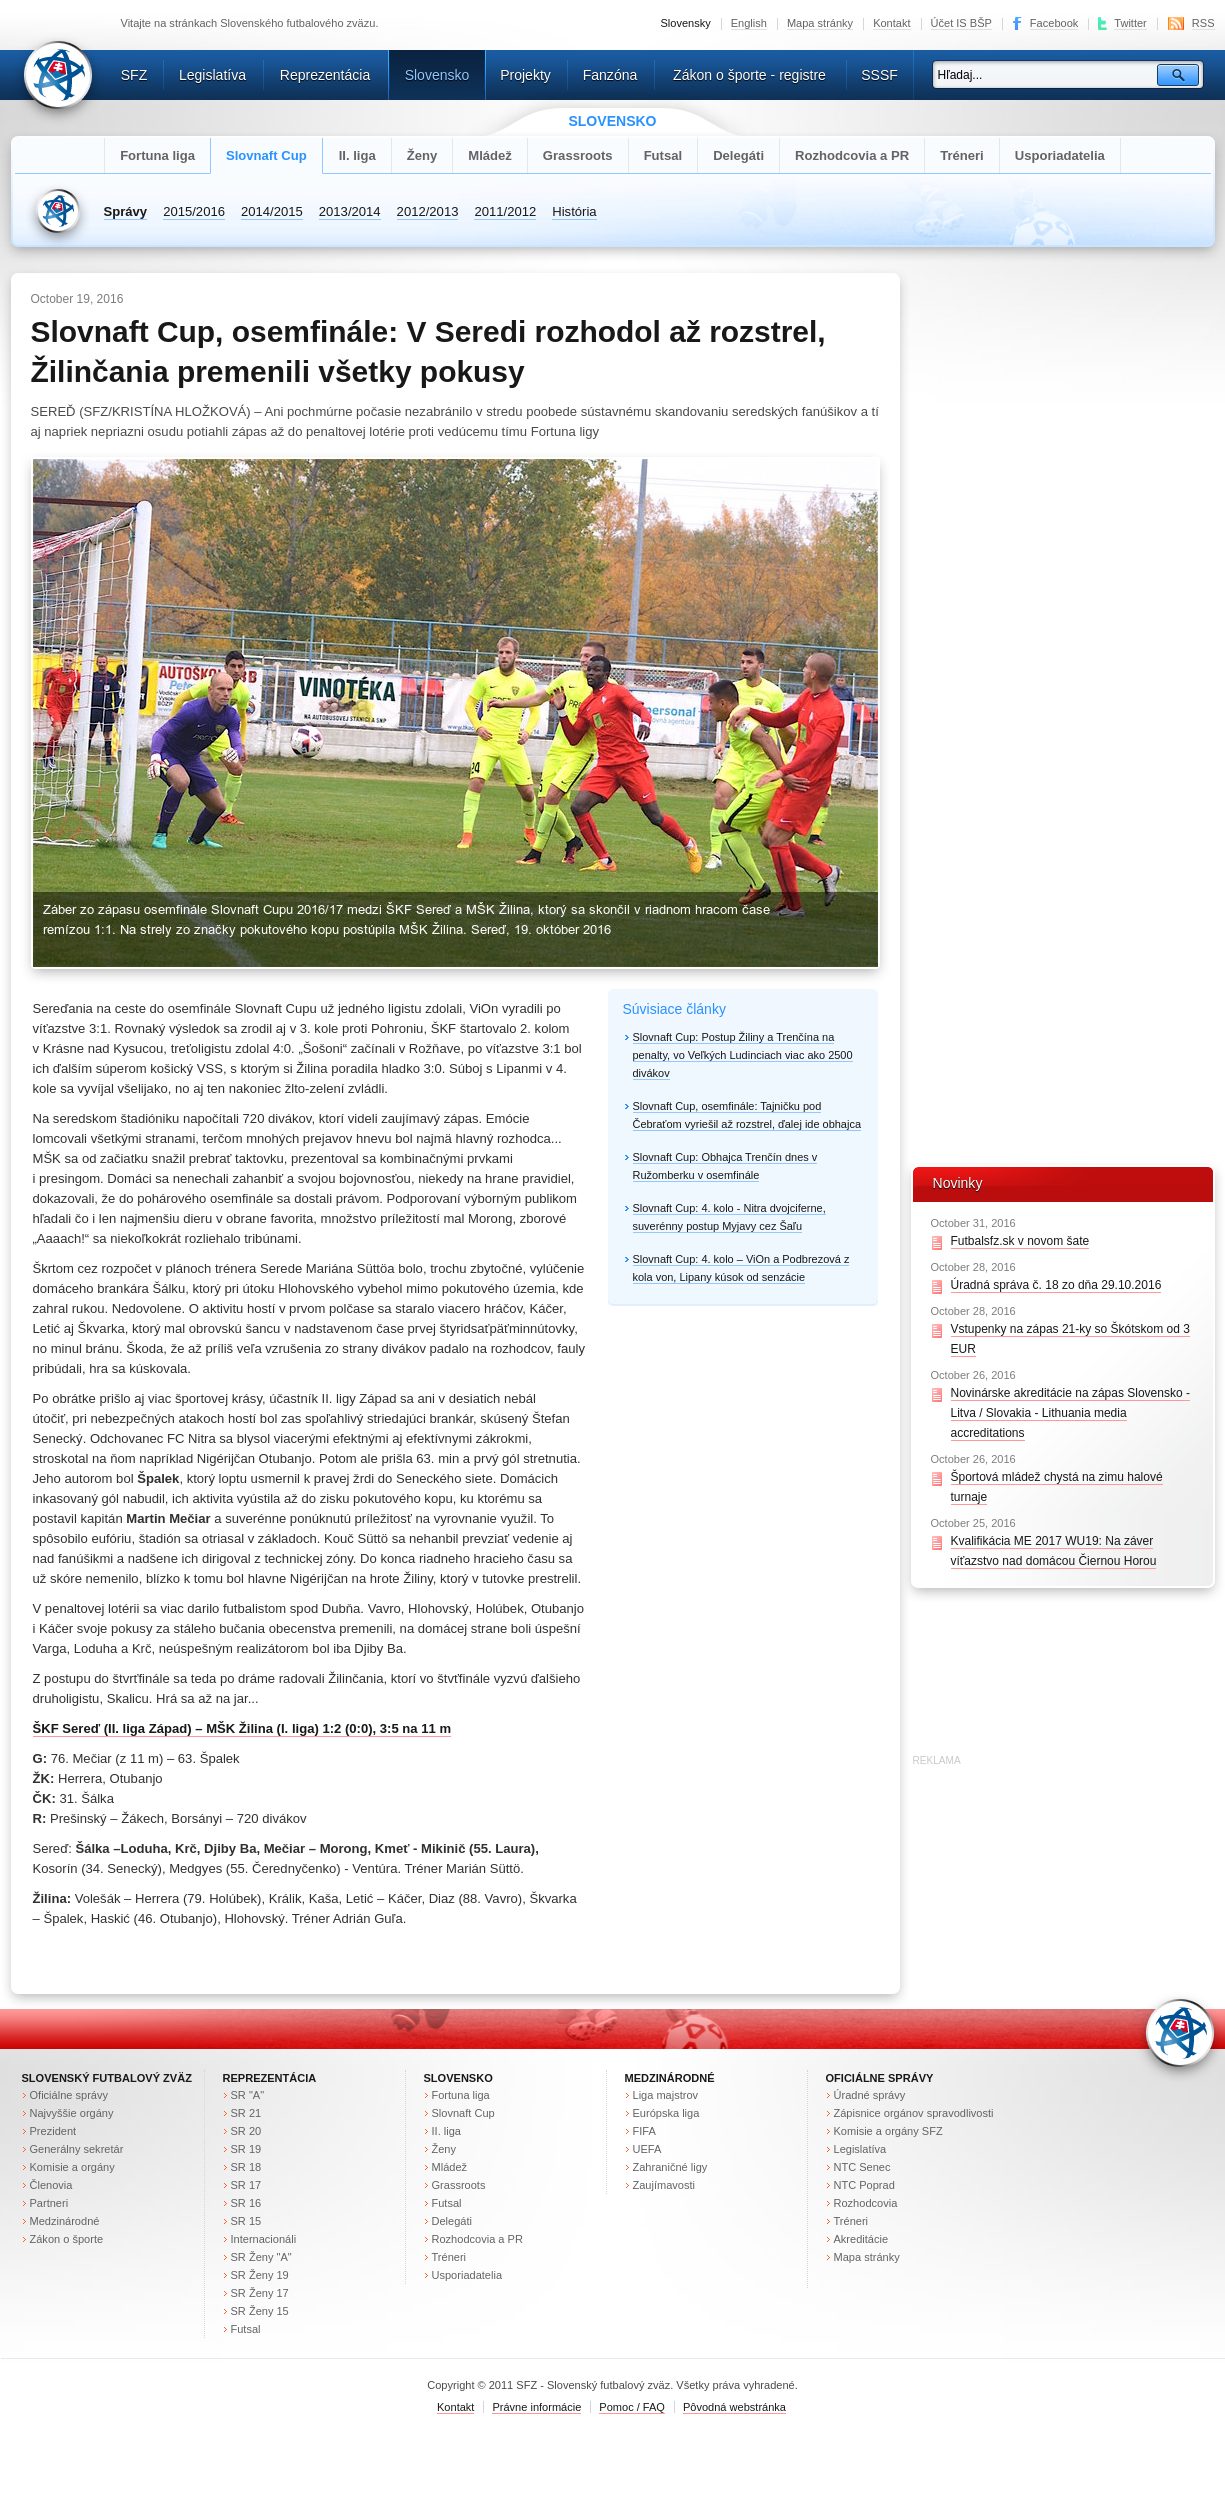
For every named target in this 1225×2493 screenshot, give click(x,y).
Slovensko (437, 75)
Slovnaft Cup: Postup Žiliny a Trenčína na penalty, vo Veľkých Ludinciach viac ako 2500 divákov (743, 1055)
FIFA (644, 2131)
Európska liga (666, 2113)
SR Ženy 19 (260, 2275)
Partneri (49, 2203)
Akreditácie (861, 2239)
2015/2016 (194, 211)
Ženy (422, 155)
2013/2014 (350, 211)
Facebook (1054, 23)
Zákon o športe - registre (749, 75)
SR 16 (246, 2203)
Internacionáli (264, 2239)
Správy (126, 211)
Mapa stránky (820, 23)
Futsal (663, 155)
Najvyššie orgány (72, 2113)
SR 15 (246, 2221)
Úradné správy (870, 2095)
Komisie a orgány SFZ (888, 2131)
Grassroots (578, 155)
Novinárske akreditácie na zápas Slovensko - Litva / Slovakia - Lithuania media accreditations (1070, 1413)
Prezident (53, 2131)
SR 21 (246, 2113)
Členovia (51, 2185)
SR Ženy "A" (261, 2257)
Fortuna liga (157, 155)
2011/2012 (505, 211)
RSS (1203, 23)
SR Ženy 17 (260, 2293)
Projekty (525, 75)
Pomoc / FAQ (632, 2407)
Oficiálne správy (69, 2095)
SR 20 (246, 2131)
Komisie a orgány (72, 2167)
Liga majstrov (666, 2095)
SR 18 (246, 2167)
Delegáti (738, 155)
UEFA (647, 2149)
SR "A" (248, 2095)
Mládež (490, 155)
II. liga (357, 155)
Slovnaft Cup (266, 155)
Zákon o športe (67, 2239)
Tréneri (962, 155)
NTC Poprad (864, 2185)
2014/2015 (272, 211)
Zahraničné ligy (670, 2167)
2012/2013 (428, 211)
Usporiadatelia (1060, 155)
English (749, 23)
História (574, 211)
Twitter (1130, 23)
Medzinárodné (65, 2221)
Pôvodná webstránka (734, 2407)
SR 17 (246, 2185)
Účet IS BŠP (961, 23)
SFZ (134, 75)
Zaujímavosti (664, 2185)
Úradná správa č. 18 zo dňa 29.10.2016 (1056, 1285)
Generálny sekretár (77, 2149)
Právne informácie (536, 2407)
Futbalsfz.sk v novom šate (1020, 1241)
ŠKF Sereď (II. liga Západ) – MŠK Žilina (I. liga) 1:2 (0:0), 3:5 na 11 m (242, 1728)
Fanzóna (610, 75)
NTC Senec (862, 2167)
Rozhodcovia (866, 2203)
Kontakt (891, 23)
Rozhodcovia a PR (852, 155)
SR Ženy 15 (260, 2311)
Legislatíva (212, 75)
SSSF (879, 75)
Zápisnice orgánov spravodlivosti (914, 2113)
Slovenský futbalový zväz (107, 2078)
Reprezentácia (325, 75)
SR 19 (246, 2149)
